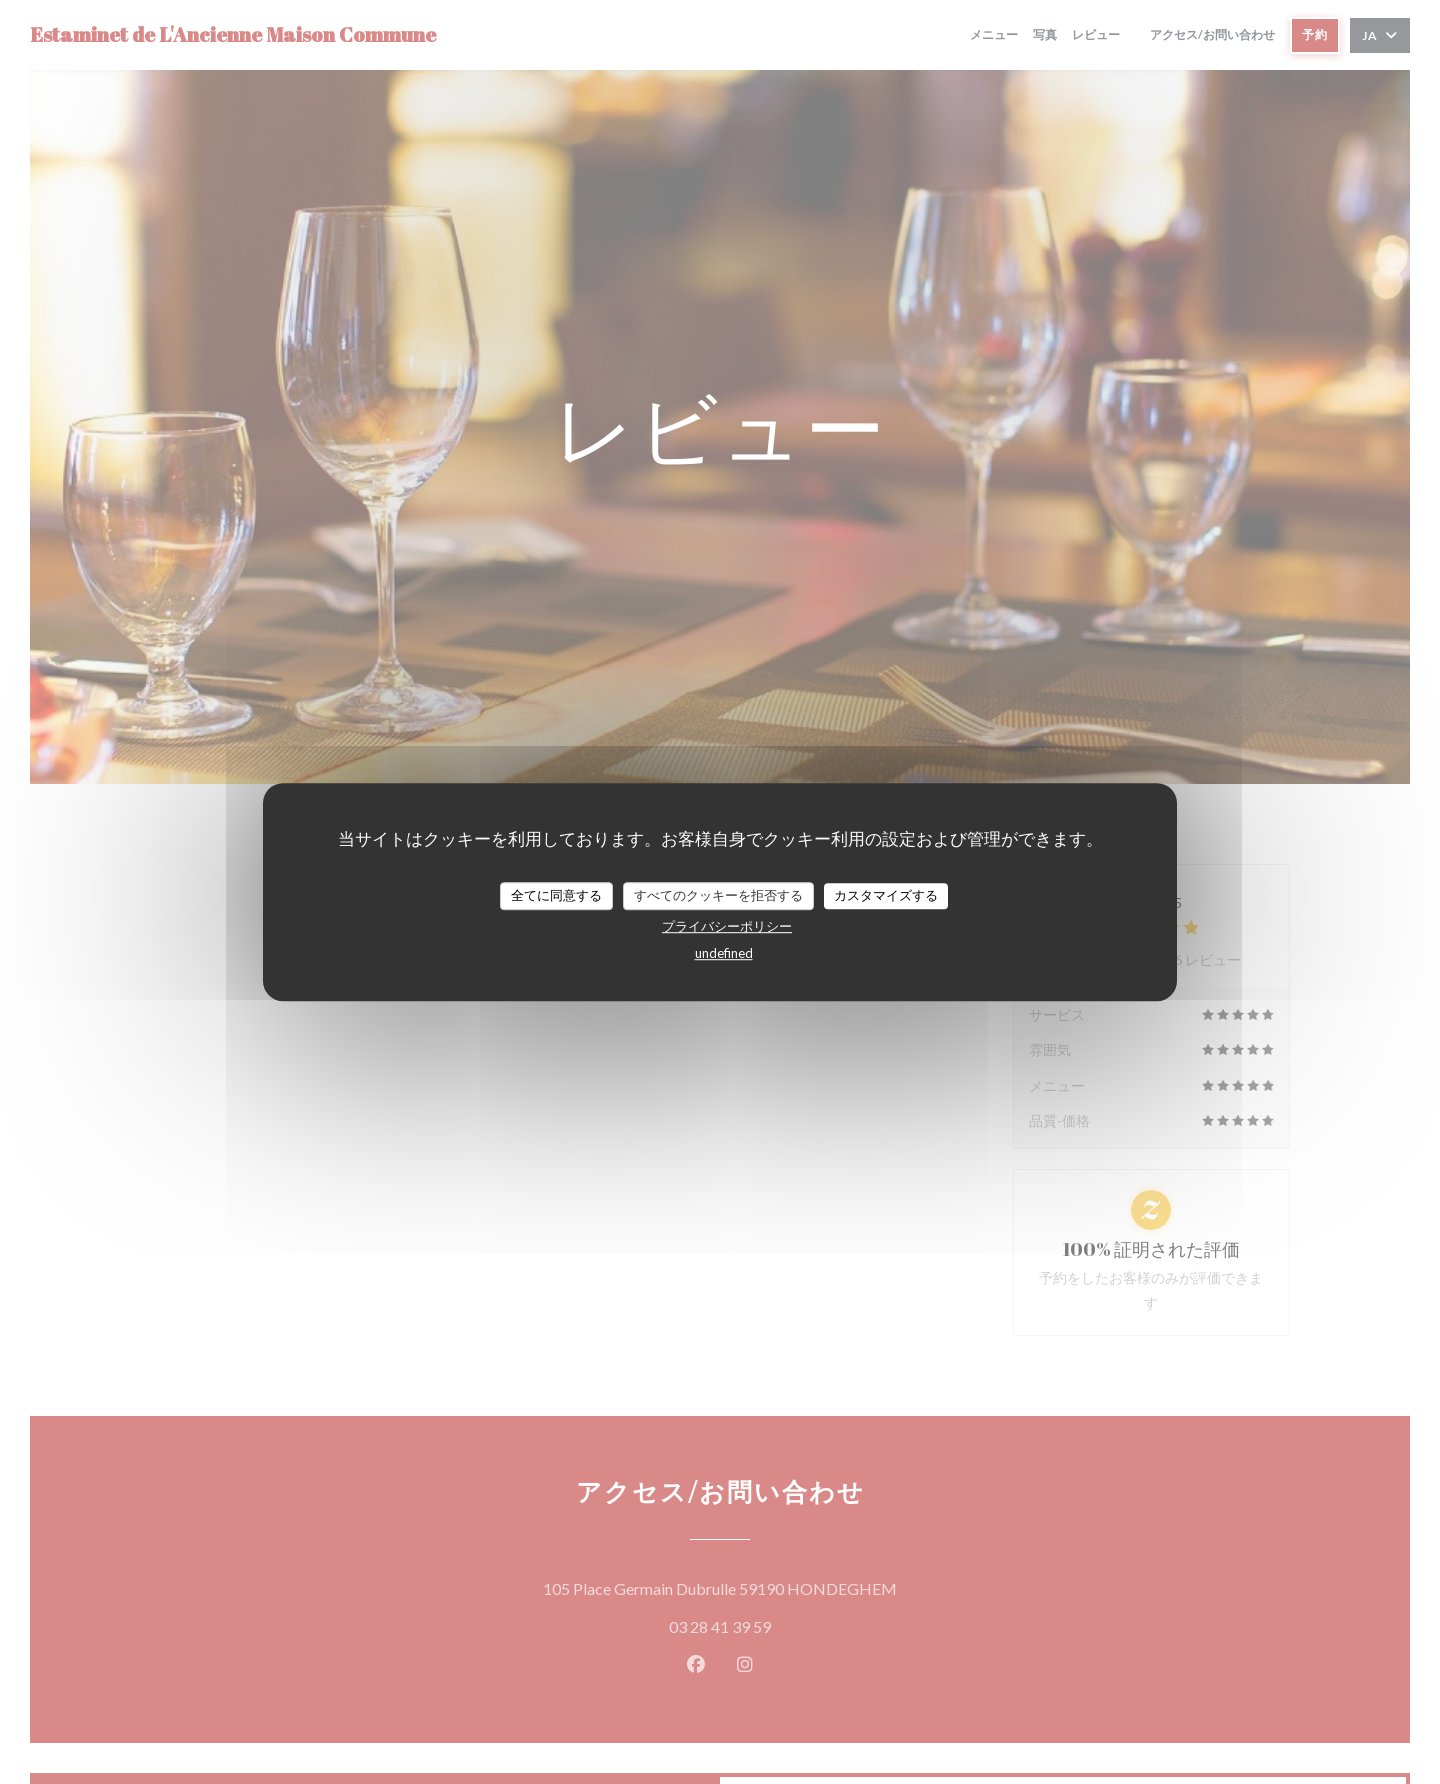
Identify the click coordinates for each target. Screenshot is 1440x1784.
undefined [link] (724, 953)
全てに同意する (556, 895)
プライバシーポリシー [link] (727, 926)
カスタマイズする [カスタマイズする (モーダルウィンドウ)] (886, 895)
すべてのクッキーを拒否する (718, 895)
